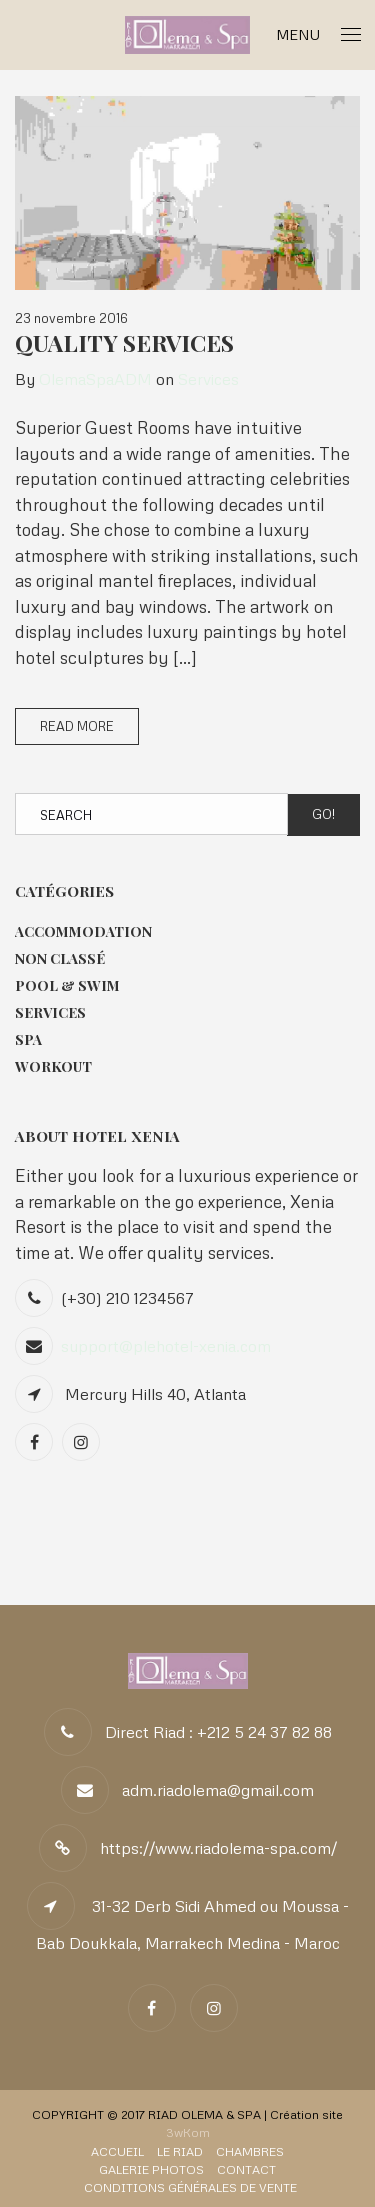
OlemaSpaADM (95, 379)
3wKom (188, 2132)
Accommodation (83, 931)
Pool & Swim (67, 985)
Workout (53, 1066)
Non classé (60, 958)
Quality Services (124, 342)
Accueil (117, 2151)
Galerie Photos (151, 2169)
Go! (323, 814)
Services (208, 379)
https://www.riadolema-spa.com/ (218, 1848)
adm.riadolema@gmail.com (218, 1790)
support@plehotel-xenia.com (166, 1346)
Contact (246, 2169)
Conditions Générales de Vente (190, 2187)
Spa (28, 1039)
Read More (77, 726)
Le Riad (180, 2151)
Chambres (250, 2151)
